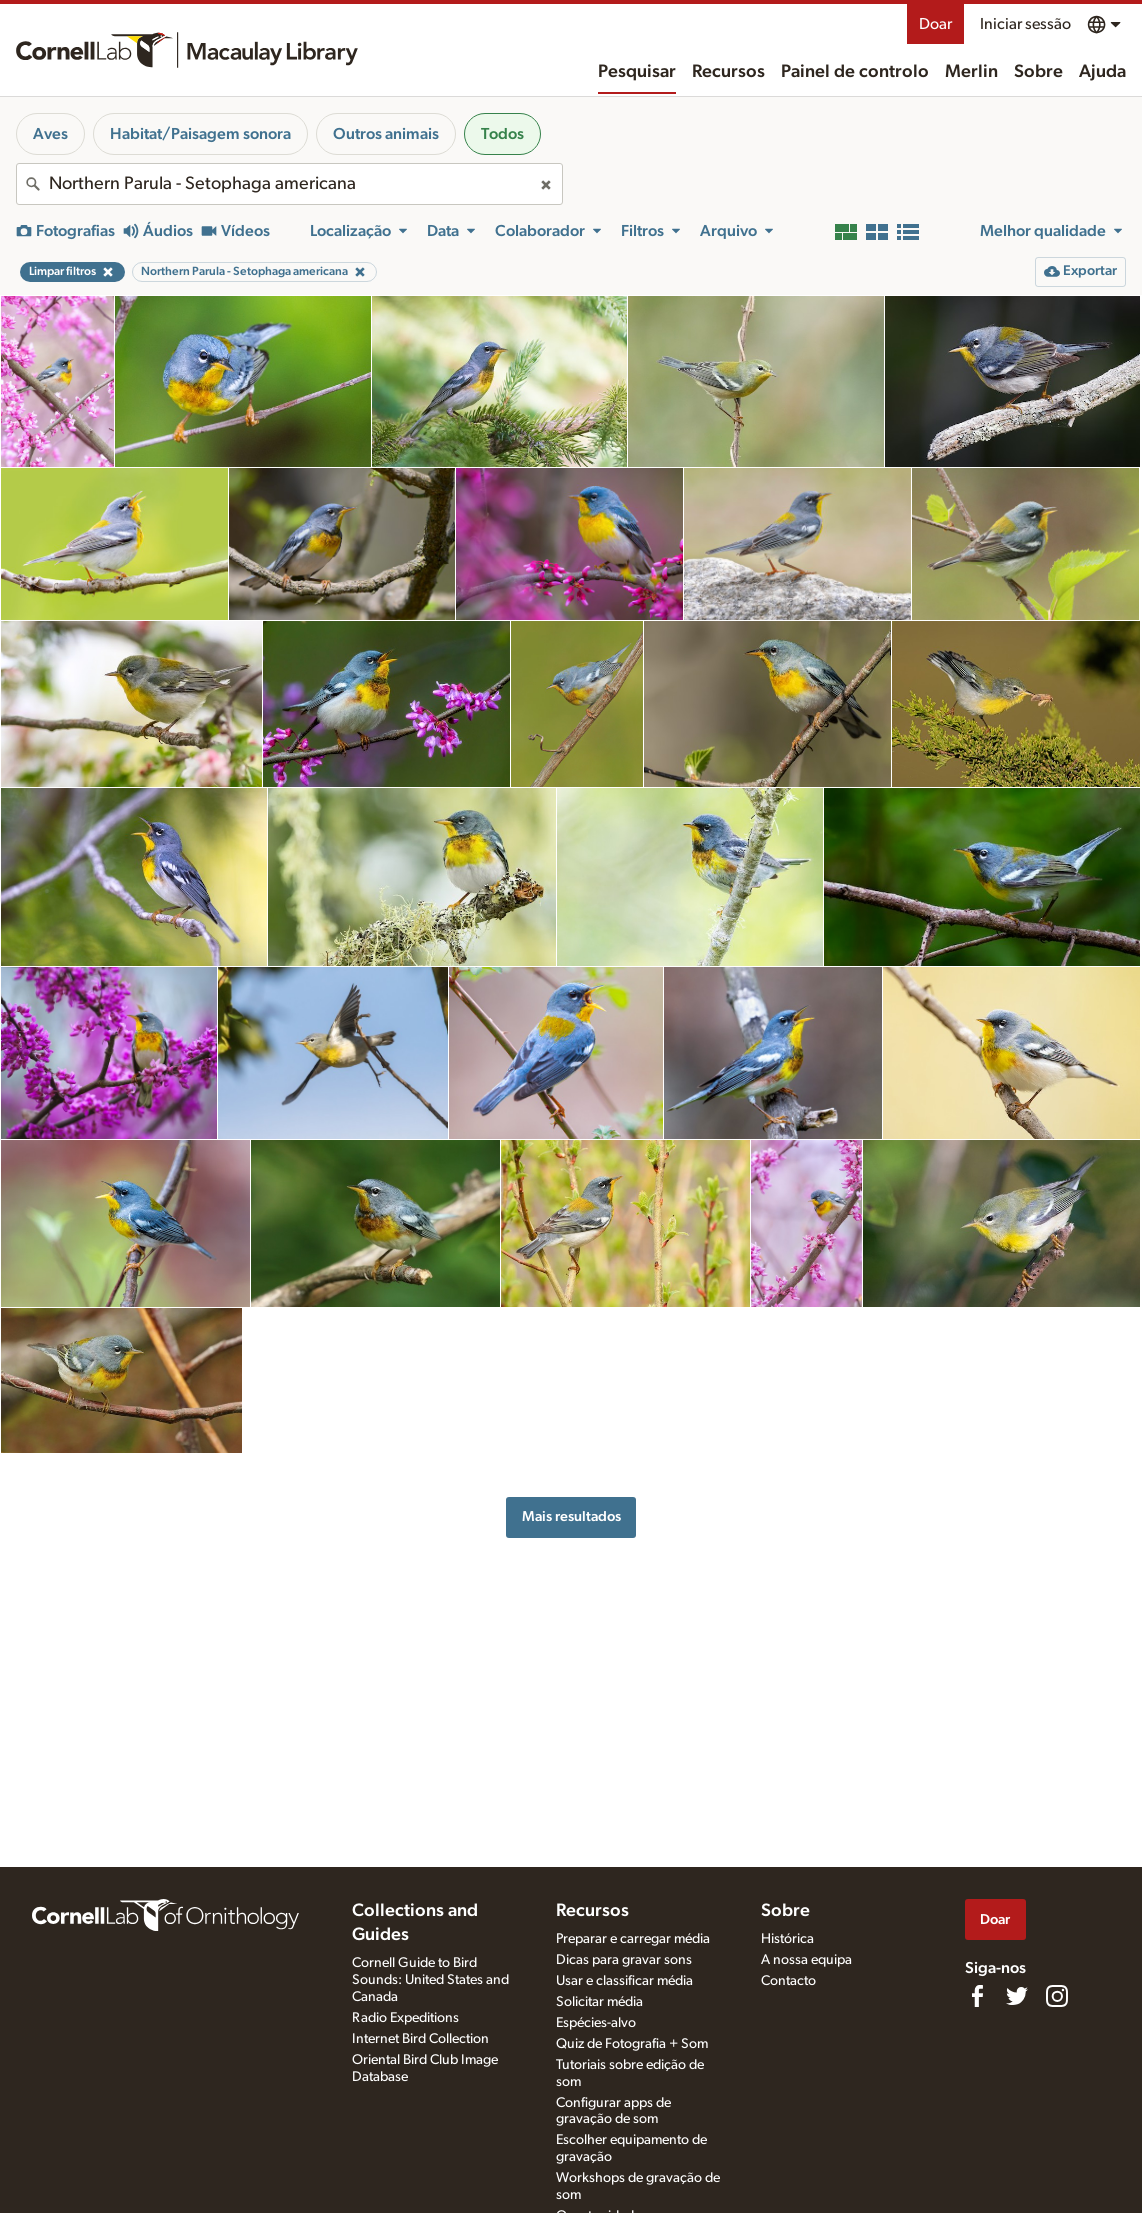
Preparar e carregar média (633, 1939)
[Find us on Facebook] (977, 1996)
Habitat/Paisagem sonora (200, 134)
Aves (50, 134)
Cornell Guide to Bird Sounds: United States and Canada (430, 1980)
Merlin (971, 72)
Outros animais (386, 134)
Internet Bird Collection (420, 2039)
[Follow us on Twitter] (1017, 1996)
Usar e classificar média (624, 1981)
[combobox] (289, 184)
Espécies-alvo (596, 2023)
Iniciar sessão (1025, 24)
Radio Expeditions (405, 2018)
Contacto (788, 1981)
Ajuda (1102, 72)
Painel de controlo (855, 72)
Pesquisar (637, 72)
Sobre (1038, 72)
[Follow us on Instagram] (1057, 1996)
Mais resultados (571, 1516)
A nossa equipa (806, 1960)
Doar (935, 24)
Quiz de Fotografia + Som (632, 2044)
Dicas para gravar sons (624, 1960)
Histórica (787, 1939)
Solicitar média (599, 2002)
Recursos (728, 72)
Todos (502, 134)
